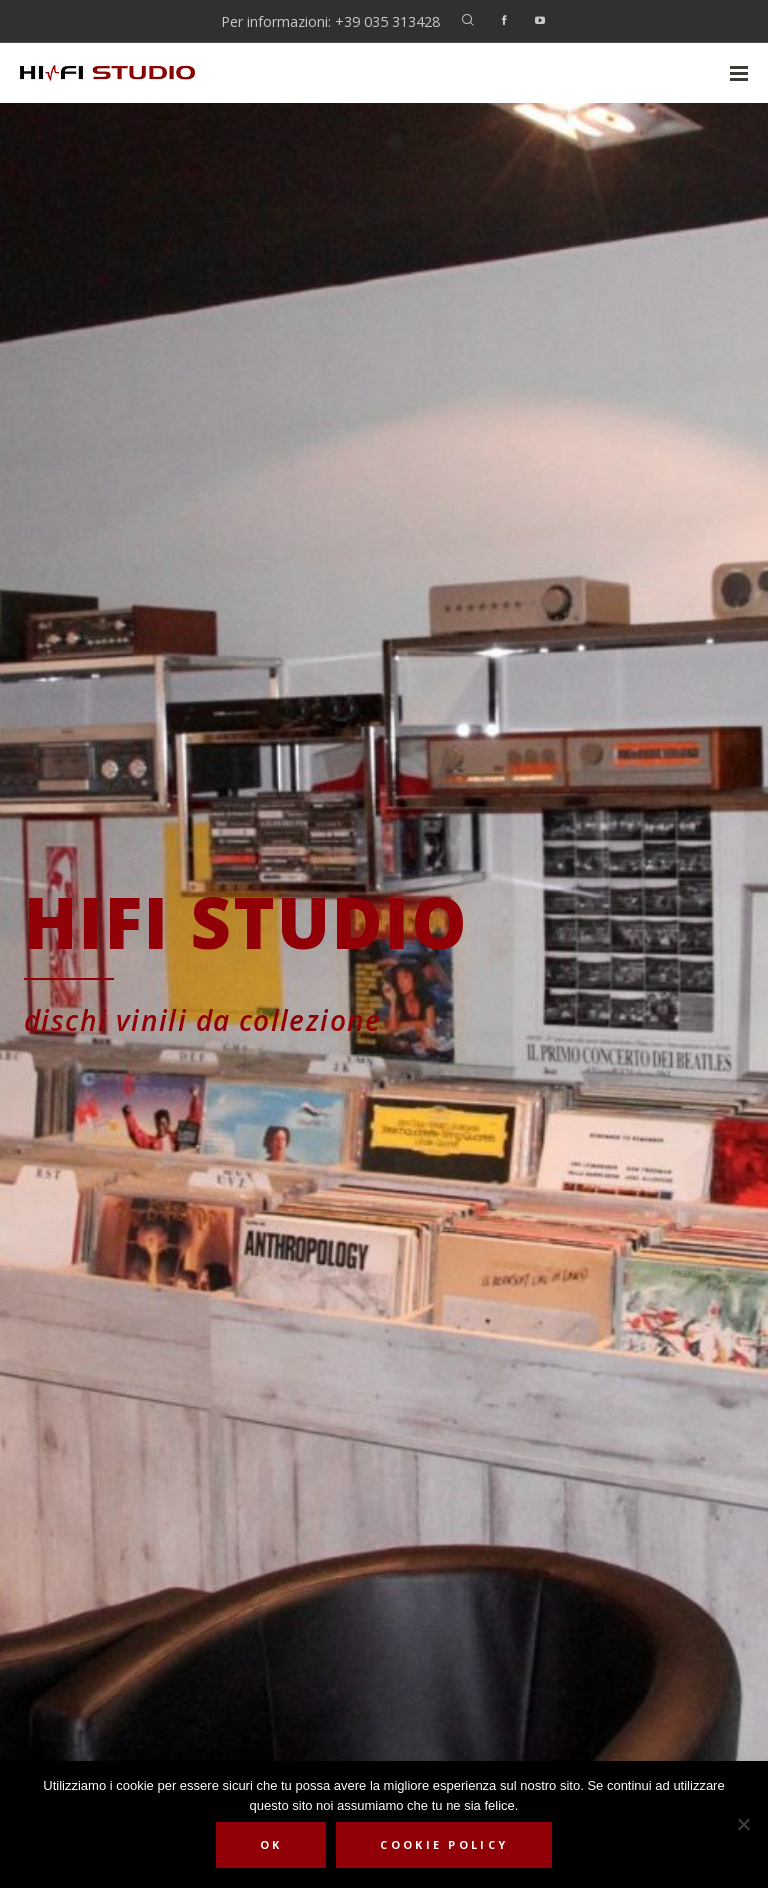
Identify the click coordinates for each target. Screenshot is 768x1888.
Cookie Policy (444, 1844)
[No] (743, 1824)
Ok (271, 1844)
